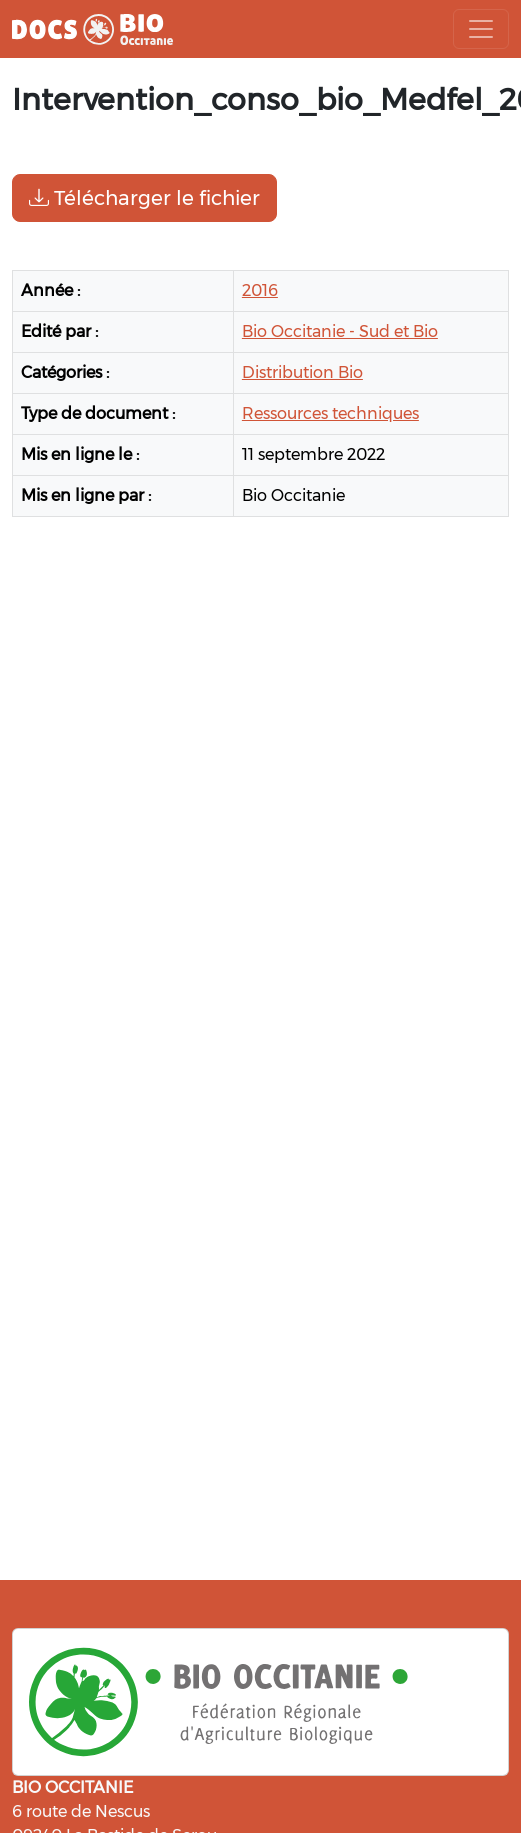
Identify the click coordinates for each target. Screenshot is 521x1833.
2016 (260, 290)
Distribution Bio (302, 372)
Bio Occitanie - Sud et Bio (340, 331)
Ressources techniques (330, 413)
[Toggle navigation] (481, 29)
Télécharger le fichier (144, 198)
